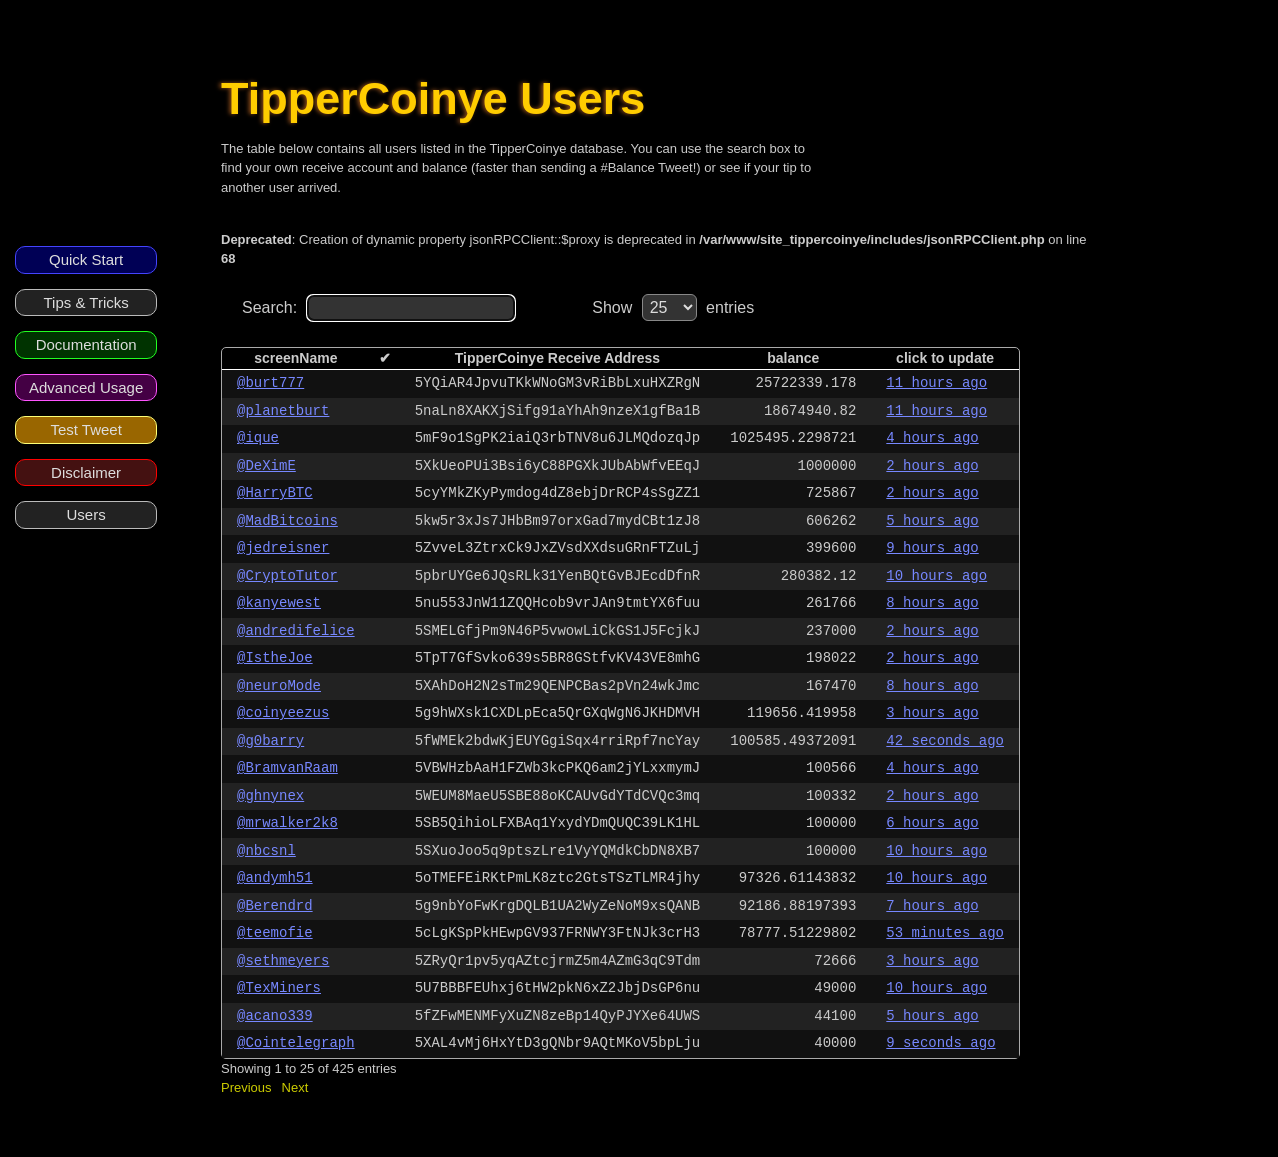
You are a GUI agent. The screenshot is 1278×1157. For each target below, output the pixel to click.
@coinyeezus (283, 713)
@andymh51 (275, 878)
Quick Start (86, 259)
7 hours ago (932, 906)
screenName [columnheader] (295, 358)
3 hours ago (932, 713)
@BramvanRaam (287, 768)
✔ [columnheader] (385, 358)
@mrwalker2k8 (287, 823)
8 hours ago (932, 603)
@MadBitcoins (287, 521)
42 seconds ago (945, 741)
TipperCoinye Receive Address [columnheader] (557, 358)
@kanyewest (279, 603)
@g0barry (270, 741)
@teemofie (275, 933)
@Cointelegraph (296, 1043)
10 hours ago (936, 576)
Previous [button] (246, 1087)
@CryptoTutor (287, 576)
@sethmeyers (283, 961)
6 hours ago (932, 823)
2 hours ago (932, 466)
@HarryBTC (275, 493)
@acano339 (275, 1016)
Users (86, 514)
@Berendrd (275, 906)
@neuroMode (279, 686)
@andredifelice (296, 631)
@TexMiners (279, 988)
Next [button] (295, 1087)
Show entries (673, 307)
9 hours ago (932, 548)
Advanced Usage (86, 387)
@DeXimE (266, 466)
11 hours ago (936, 383)
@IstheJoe (275, 658)
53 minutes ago (945, 933)
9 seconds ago (940, 1043)
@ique (258, 438)
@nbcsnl (266, 851)
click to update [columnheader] (945, 358)
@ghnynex (270, 796)
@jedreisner (283, 548)
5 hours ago (932, 521)
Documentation (86, 344)
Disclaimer (86, 472)
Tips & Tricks (85, 302)
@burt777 (270, 383)
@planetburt (283, 411)
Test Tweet (85, 429)
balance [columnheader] (793, 358)
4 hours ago (932, 438)
